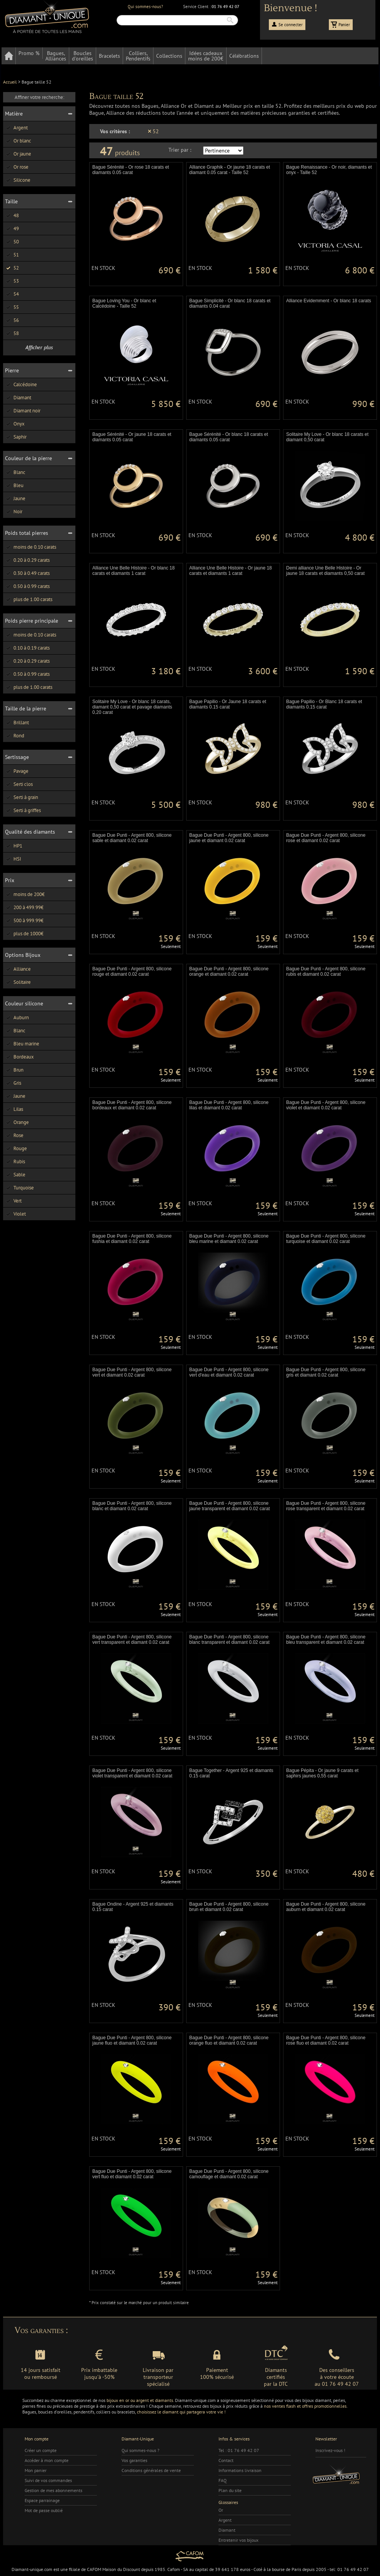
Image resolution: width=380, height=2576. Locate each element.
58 (12, 333)
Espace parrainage (42, 2500)
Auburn (17, 1017)
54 (12, 294)
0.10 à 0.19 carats (27, 648)
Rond (14, 735)
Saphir (16, 437)
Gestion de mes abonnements (53, 2490)
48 (12, 215)
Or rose (16, 167)
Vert (13, 1201)
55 (12, 307)
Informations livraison (240, 2470)
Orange (17, 1122)
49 (12, 228)
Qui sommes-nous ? (140, 2450)
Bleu (14, 485)
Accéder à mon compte (46, 2460)
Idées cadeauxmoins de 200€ (205, 56)
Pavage (16, 771)
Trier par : (179, 149)
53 (12, 281)
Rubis (15, 1161)
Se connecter (290, 24)
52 (12, 268)
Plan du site (230, 2490)
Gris (13, 1083)
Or (220, 2510)
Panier (344, 24)
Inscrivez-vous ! (330, 2450)
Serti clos (19, 784)
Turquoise (19, 1187)
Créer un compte (41, 2450)
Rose (14, 1135)
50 (12, 241)
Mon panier (36, 2470)
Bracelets (109, 55)
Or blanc (18, 140)
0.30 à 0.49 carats (27, 573)
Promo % (29, 53)
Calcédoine (21, 384)
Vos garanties (134, 2460)
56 (12, 320)
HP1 (13, 845)
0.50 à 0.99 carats (27, 586)
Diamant (18, 397)
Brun (14, 1070)
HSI (13, 859)
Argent (16, 127)
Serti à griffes (23, 810)
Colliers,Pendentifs (138, 56)
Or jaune (18, 154)
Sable (15, 1174)
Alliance (18, 969)
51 (12, 254)
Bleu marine (22, 1043)
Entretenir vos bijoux (238, 2540)
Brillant (17, 722)
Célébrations (244, 55)
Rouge (16, 1148)
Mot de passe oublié (44, 2510)
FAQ (222, 2480)
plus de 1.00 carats (28, 599)
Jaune (15, 498)
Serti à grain (21, 797)
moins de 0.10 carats (30, 547)
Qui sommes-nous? (145, 6)
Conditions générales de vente (151, 2470)
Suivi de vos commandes (48, 2480)
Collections (169, 55)
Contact (225, 2460)
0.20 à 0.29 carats (27, 560)
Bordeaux (19, 1057)
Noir (13, 511)
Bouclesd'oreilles (82, 56)
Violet (15, 1214)
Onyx (15, 423)
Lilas (14, 1109)
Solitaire (18, 982)
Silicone (17, 180)
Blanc (15, 472)
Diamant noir (22, 410)
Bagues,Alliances (55, 56)
